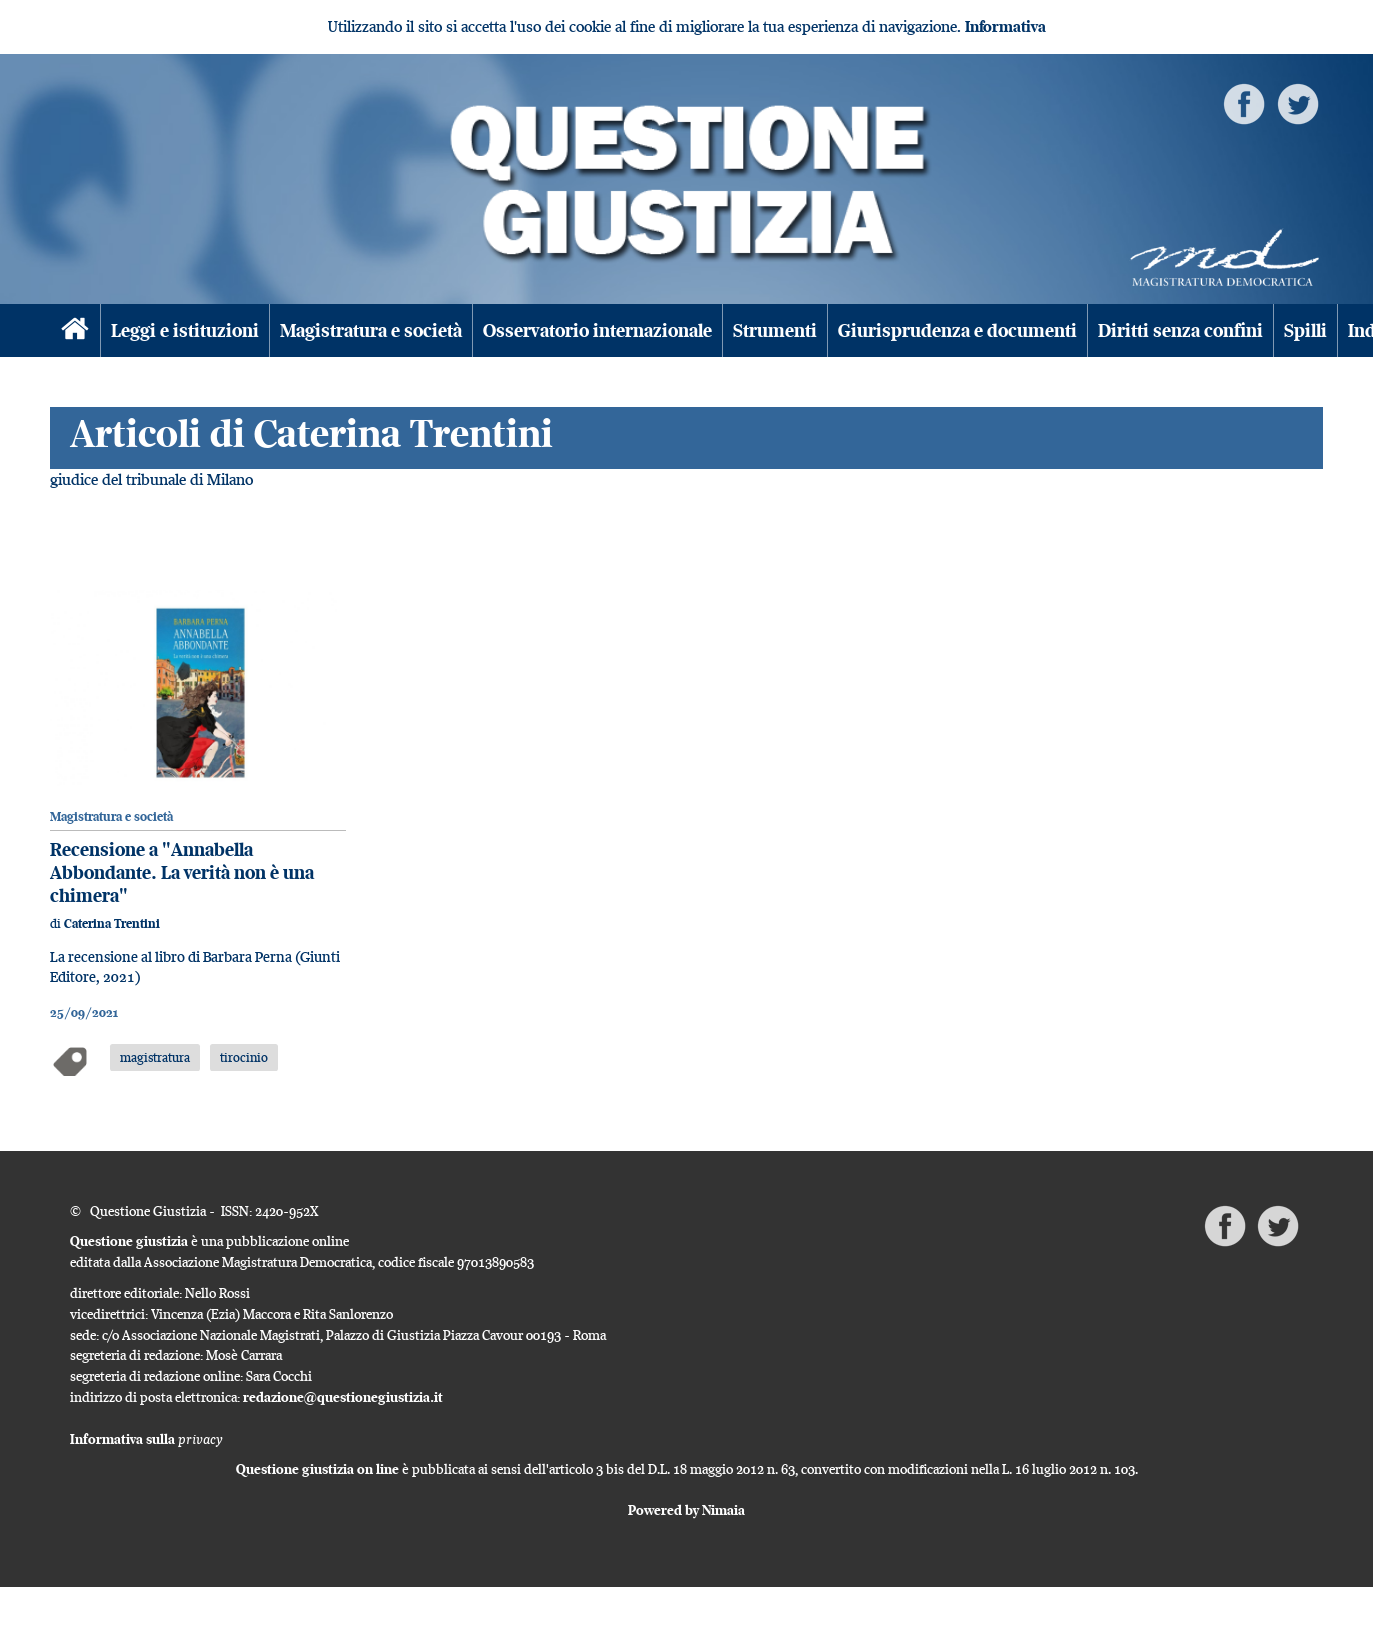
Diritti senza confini (1180, 330)
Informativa (1005, 26)
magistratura (155, 1057)
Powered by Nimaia (686, 1510)
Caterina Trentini (112, 923)
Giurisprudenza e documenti (957, 330)
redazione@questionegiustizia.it (343, 1397)
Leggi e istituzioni (185, 330)
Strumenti (775, 330)
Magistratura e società (371, 330)
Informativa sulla (146, 1439)
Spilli (1305, 330)
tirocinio (244, 1057)
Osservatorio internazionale (597, 330)
